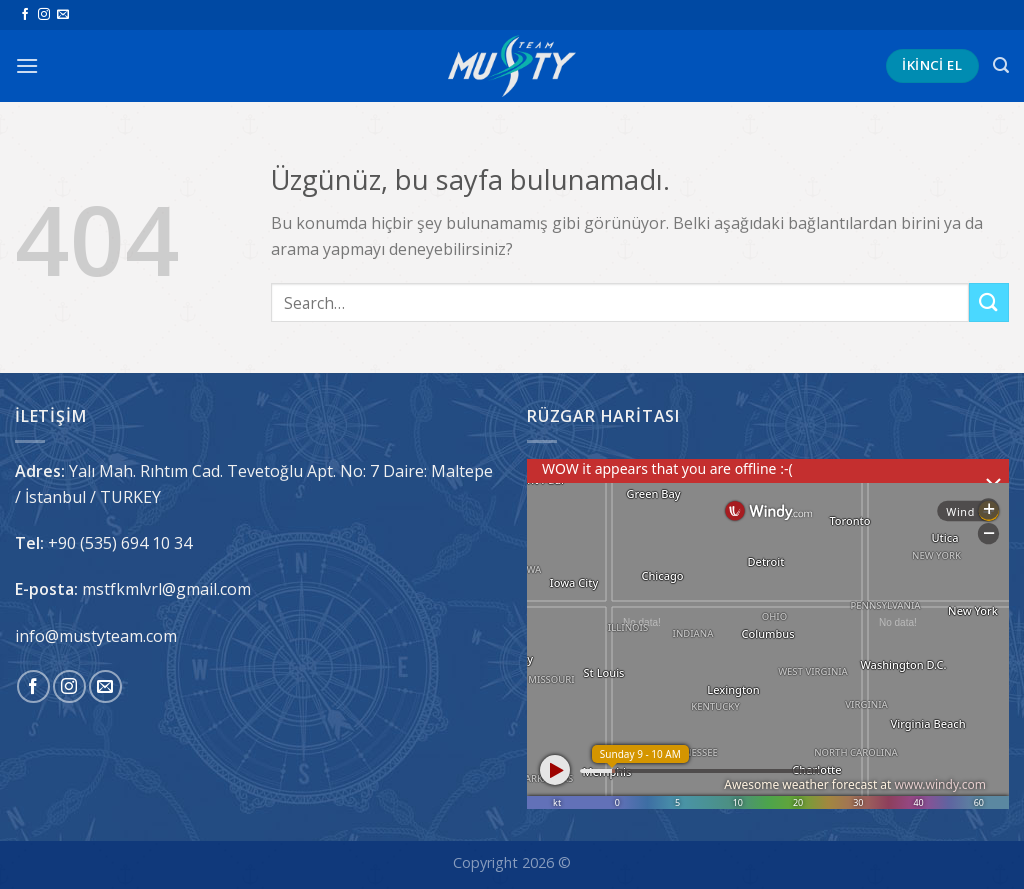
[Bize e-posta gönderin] (63, 15)
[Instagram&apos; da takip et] (44, 15)
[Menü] (27, 65)
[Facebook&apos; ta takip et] (25, 15)
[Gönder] (989, 302)
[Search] (1001, 65)
